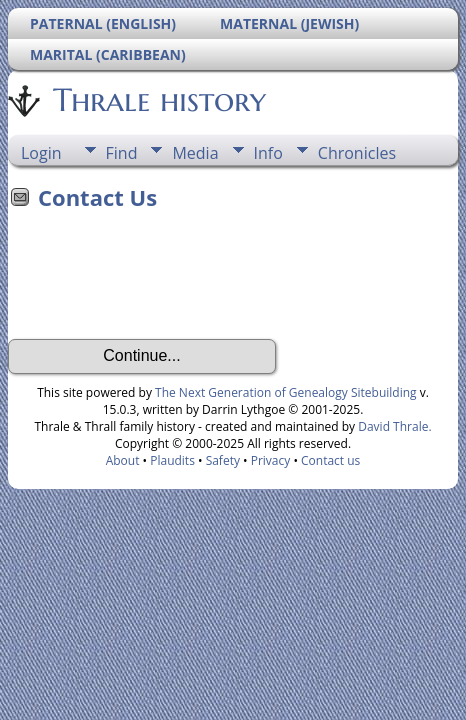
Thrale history (158, 100)
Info (268, 153)
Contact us (330, 460)
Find (122, 153)
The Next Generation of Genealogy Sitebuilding (286, 392)
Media (195, 153)
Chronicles (357, 153)
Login (41, 153)
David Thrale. (394, 426)
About (123, 460)
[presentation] (160, 281)
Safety (223, 460)
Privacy (271, 460)
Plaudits (172, 460)
